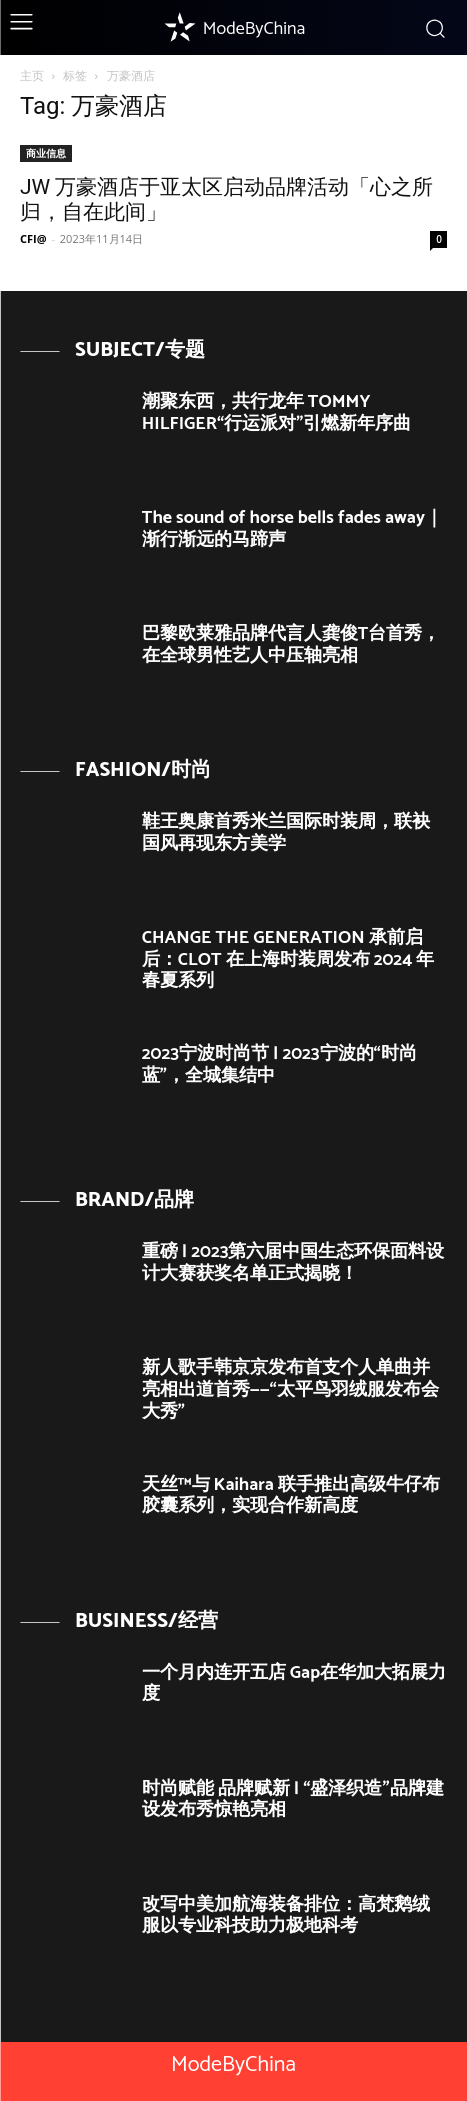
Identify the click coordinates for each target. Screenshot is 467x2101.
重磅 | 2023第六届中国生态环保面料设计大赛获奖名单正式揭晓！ (293, 1263)
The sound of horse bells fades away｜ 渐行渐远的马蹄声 (292, 529)
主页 (32, 75)
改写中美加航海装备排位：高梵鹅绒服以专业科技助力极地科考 (286, 1916)
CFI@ (33, 238)
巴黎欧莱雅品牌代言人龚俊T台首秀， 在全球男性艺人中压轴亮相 (291, 645)
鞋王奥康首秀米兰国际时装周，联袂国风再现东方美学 (286, 833)
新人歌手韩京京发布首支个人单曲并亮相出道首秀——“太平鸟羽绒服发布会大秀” (290, 1389)
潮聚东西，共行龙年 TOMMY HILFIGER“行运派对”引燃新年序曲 (277, 413)
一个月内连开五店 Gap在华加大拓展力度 (294, 1684)
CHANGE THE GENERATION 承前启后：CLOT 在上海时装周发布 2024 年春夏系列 (288, 959)
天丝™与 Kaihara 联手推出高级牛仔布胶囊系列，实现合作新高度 (291, 1496)
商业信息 (46, 153)
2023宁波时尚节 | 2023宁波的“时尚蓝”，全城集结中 (279, 1065)
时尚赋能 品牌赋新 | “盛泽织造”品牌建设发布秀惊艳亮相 (293, 1800)
